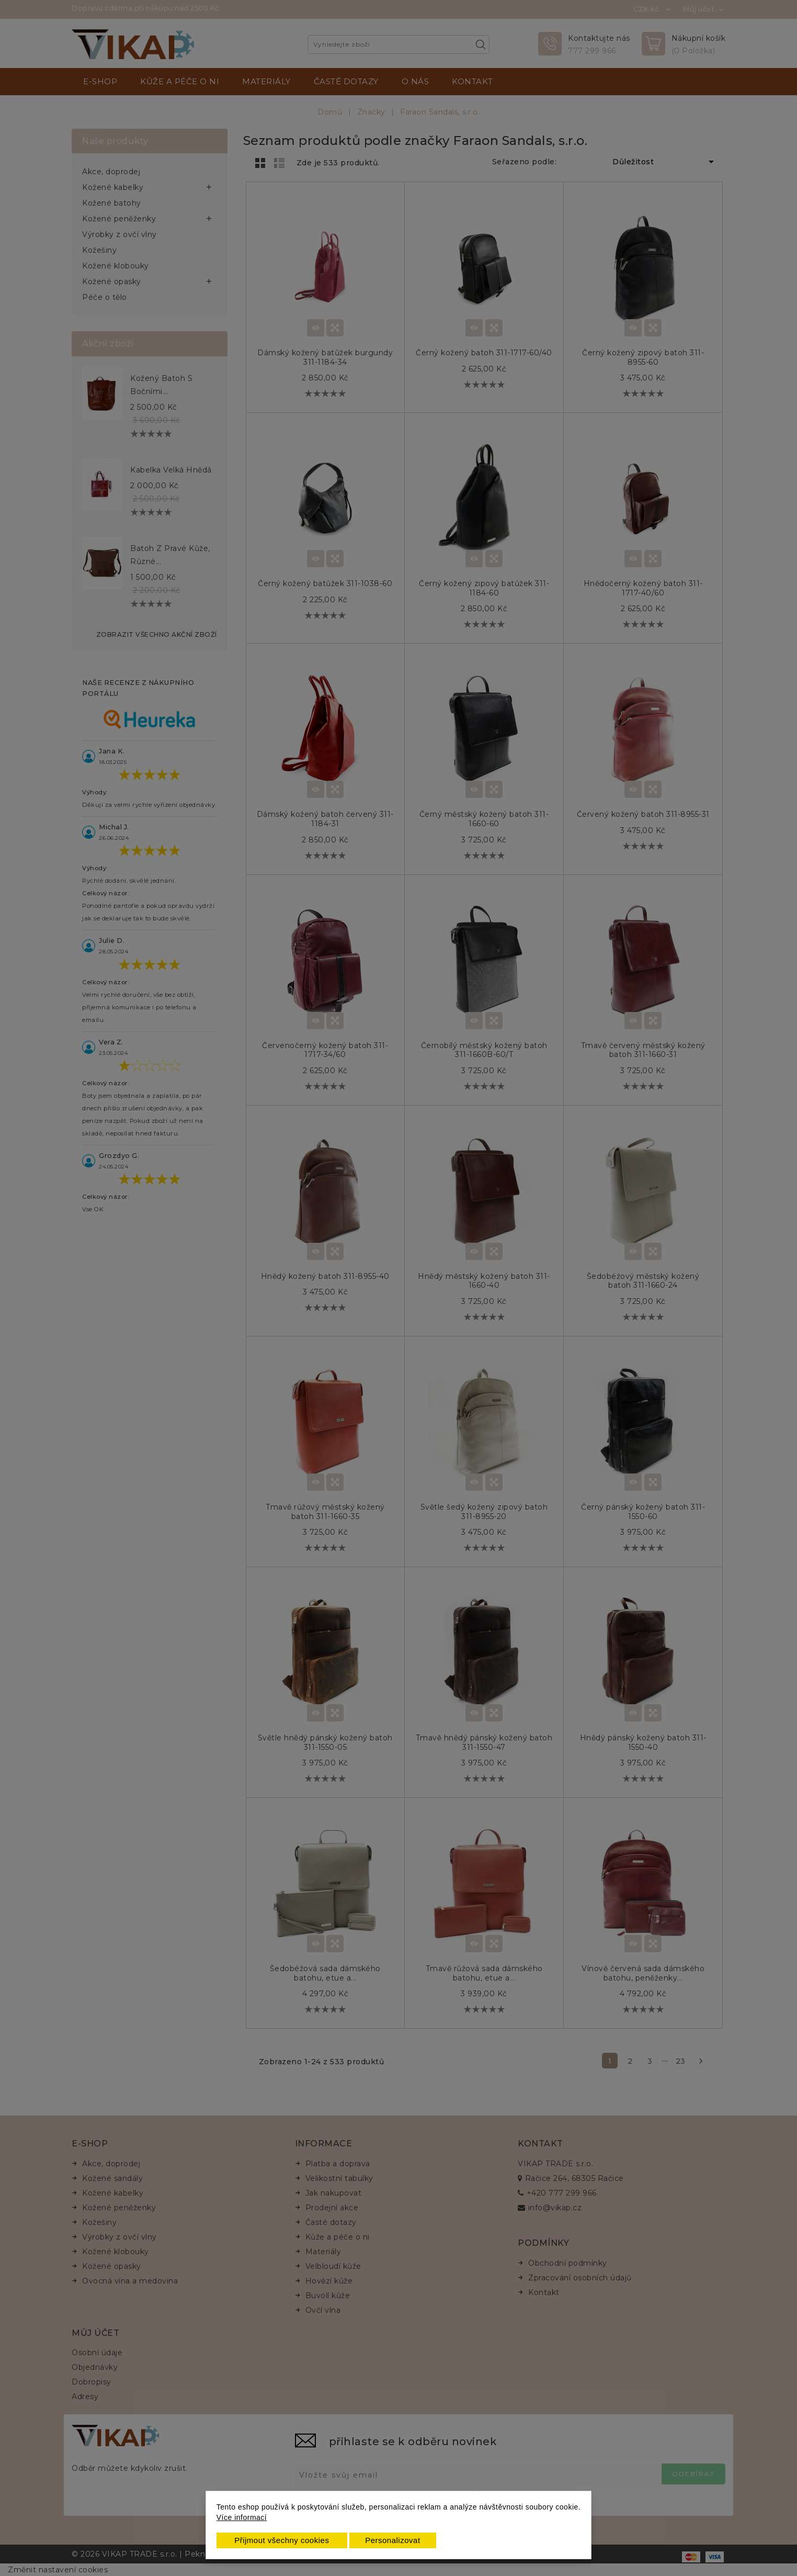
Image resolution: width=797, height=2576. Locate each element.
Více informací (242, 2517)
